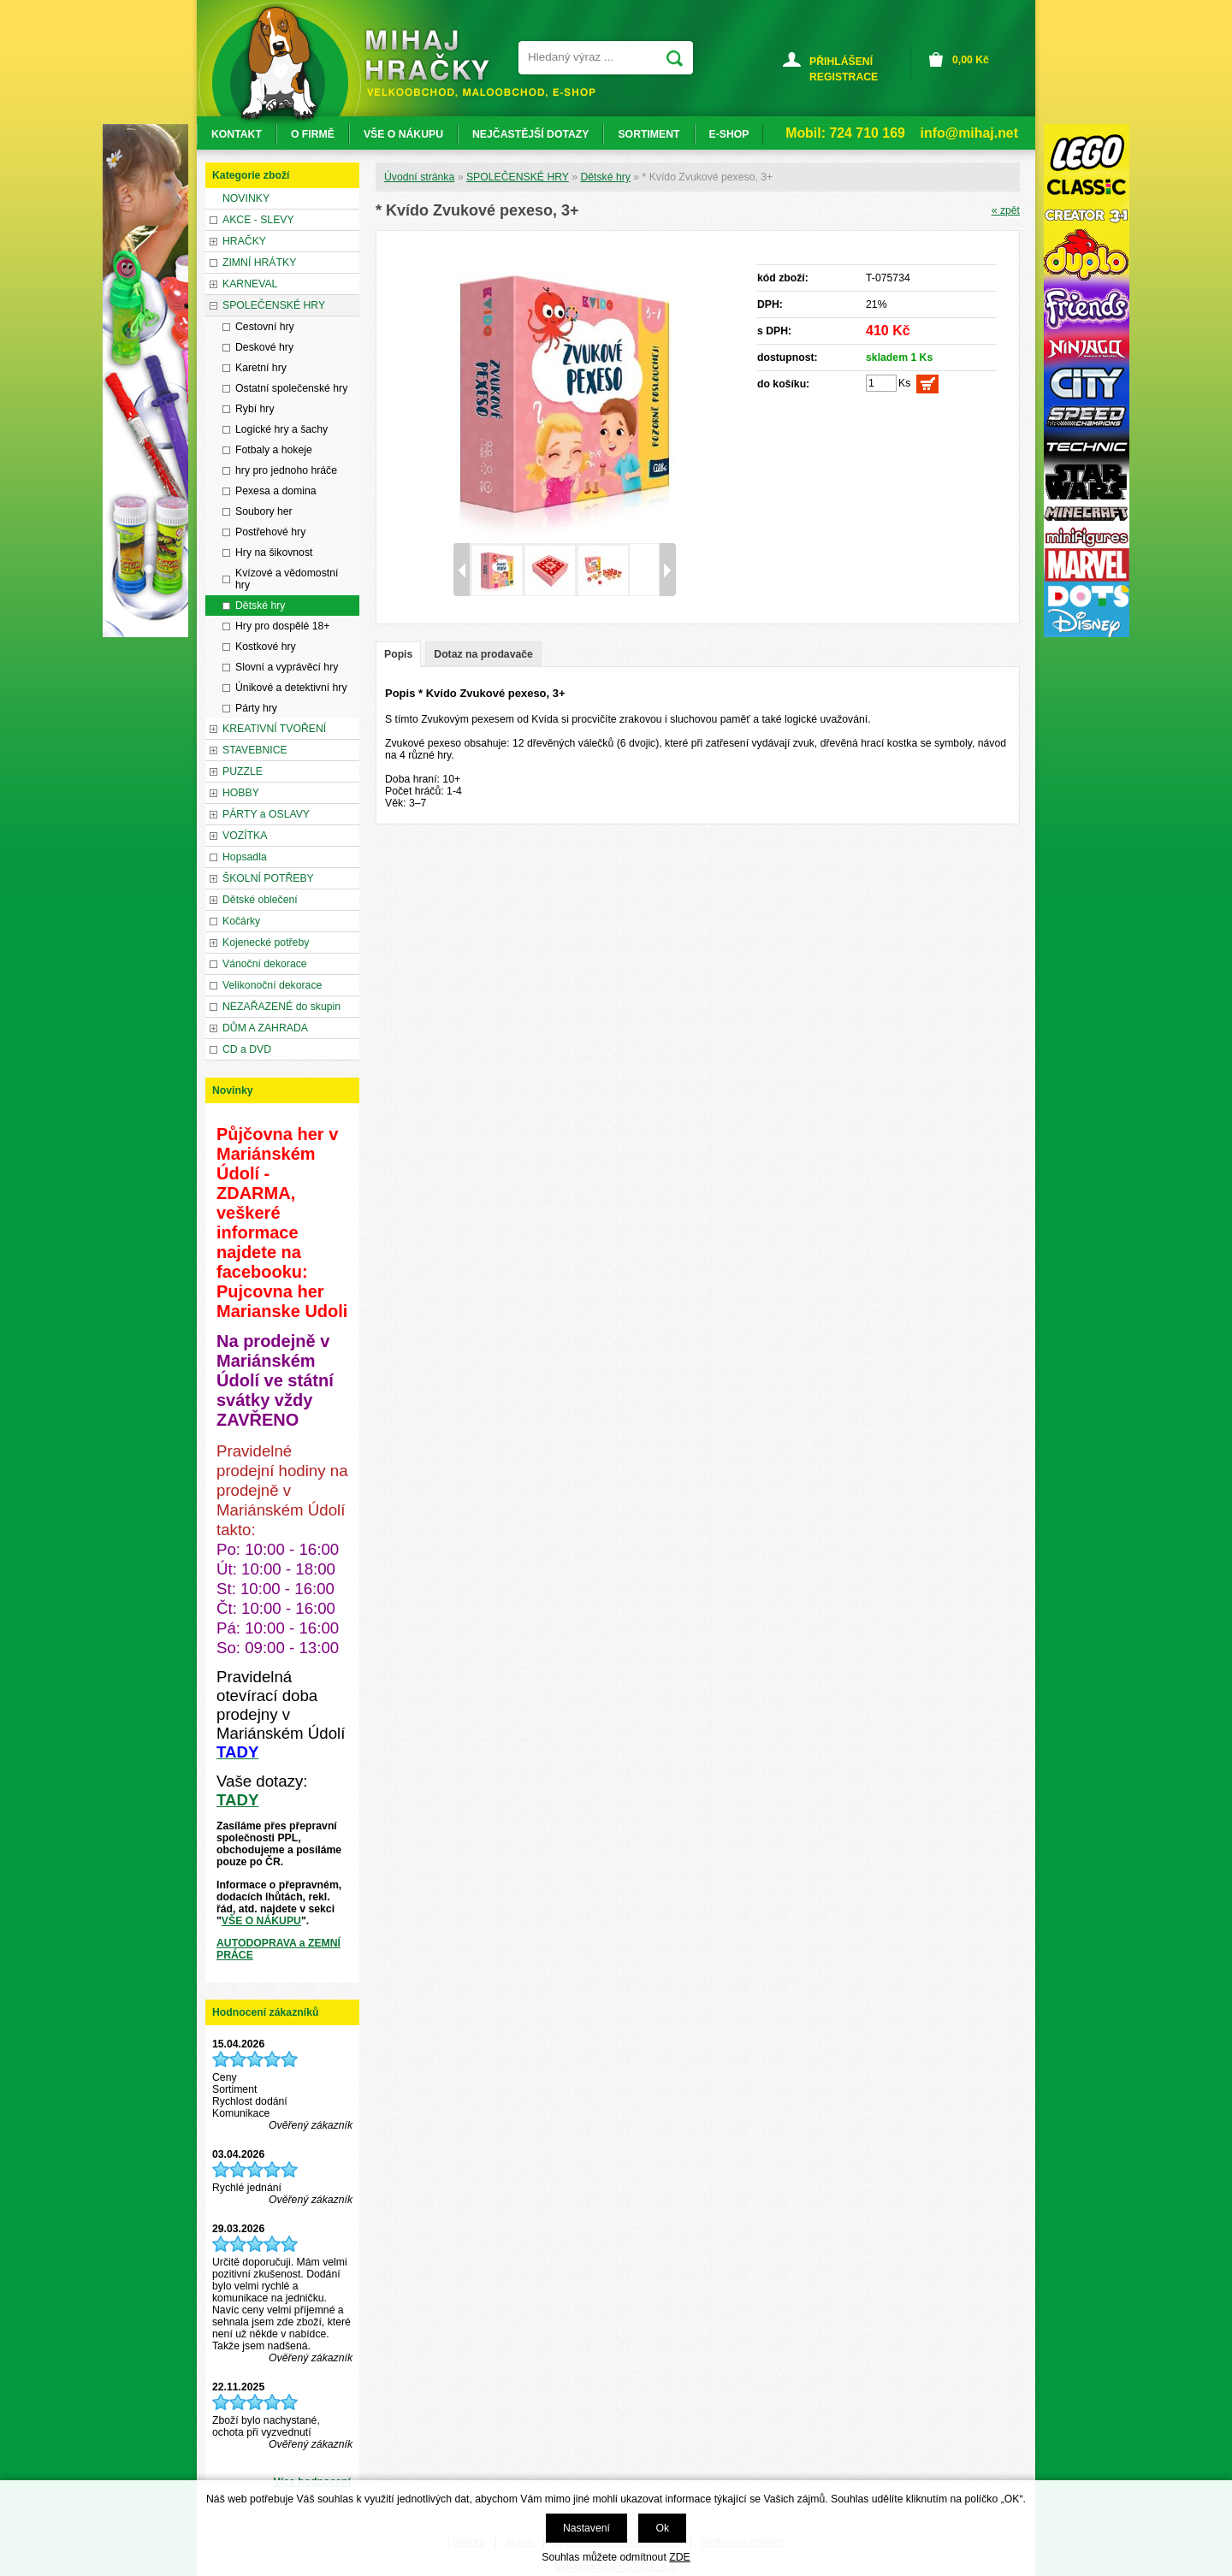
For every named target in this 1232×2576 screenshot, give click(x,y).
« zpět (1006, 210)
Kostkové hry (265, 647)
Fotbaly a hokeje (273, 450)
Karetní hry (261, 368)
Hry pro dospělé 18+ (282, 626)
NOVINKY (246, 198)
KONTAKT (236, 134)
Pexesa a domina (276, 491)
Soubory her (264, 511)
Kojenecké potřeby (265, 942)
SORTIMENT (648, 134)
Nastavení (586, 2528)
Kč (970, 60)
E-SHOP (729, 134)
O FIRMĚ (313, 134)
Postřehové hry (270, 532)
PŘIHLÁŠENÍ (841, 62)
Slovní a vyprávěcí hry (286, 667)
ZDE (679, 2557)
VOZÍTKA (244, 836)
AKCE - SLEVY (258, 220)
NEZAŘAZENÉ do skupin (281, 1007)
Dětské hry (605, 177)
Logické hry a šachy (281, 429)
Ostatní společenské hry (291, 388)
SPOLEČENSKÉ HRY (517, 177)
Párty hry (256, 708)
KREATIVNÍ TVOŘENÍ (274, 729)
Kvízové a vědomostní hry (286, 579)
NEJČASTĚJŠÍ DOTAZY (530, 134)
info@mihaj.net (969, 133)
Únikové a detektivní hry (291, 688)
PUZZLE (242, 771)
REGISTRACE (843, 77)
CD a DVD (246, 1049)
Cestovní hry (264, 327)
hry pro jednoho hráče (286, 470)
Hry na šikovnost (273, 552)
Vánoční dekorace (264, 964)
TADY (237, 1800)
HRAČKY (244, 241)
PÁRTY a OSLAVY (266, 814)
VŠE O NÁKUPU (261, 1921)
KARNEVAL (249, 284)
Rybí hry (255, 409)
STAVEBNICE (254, 750)
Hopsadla (244, 857)
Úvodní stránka (419, 177)
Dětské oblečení (260, 900)
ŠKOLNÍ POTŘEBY (268, 878)
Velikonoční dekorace (272, 985)
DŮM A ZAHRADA (265, 1028)
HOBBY (240, 793)
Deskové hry (264, 347)
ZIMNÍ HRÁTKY (259, 263)
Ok (662, 2528)
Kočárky (241, 921)
